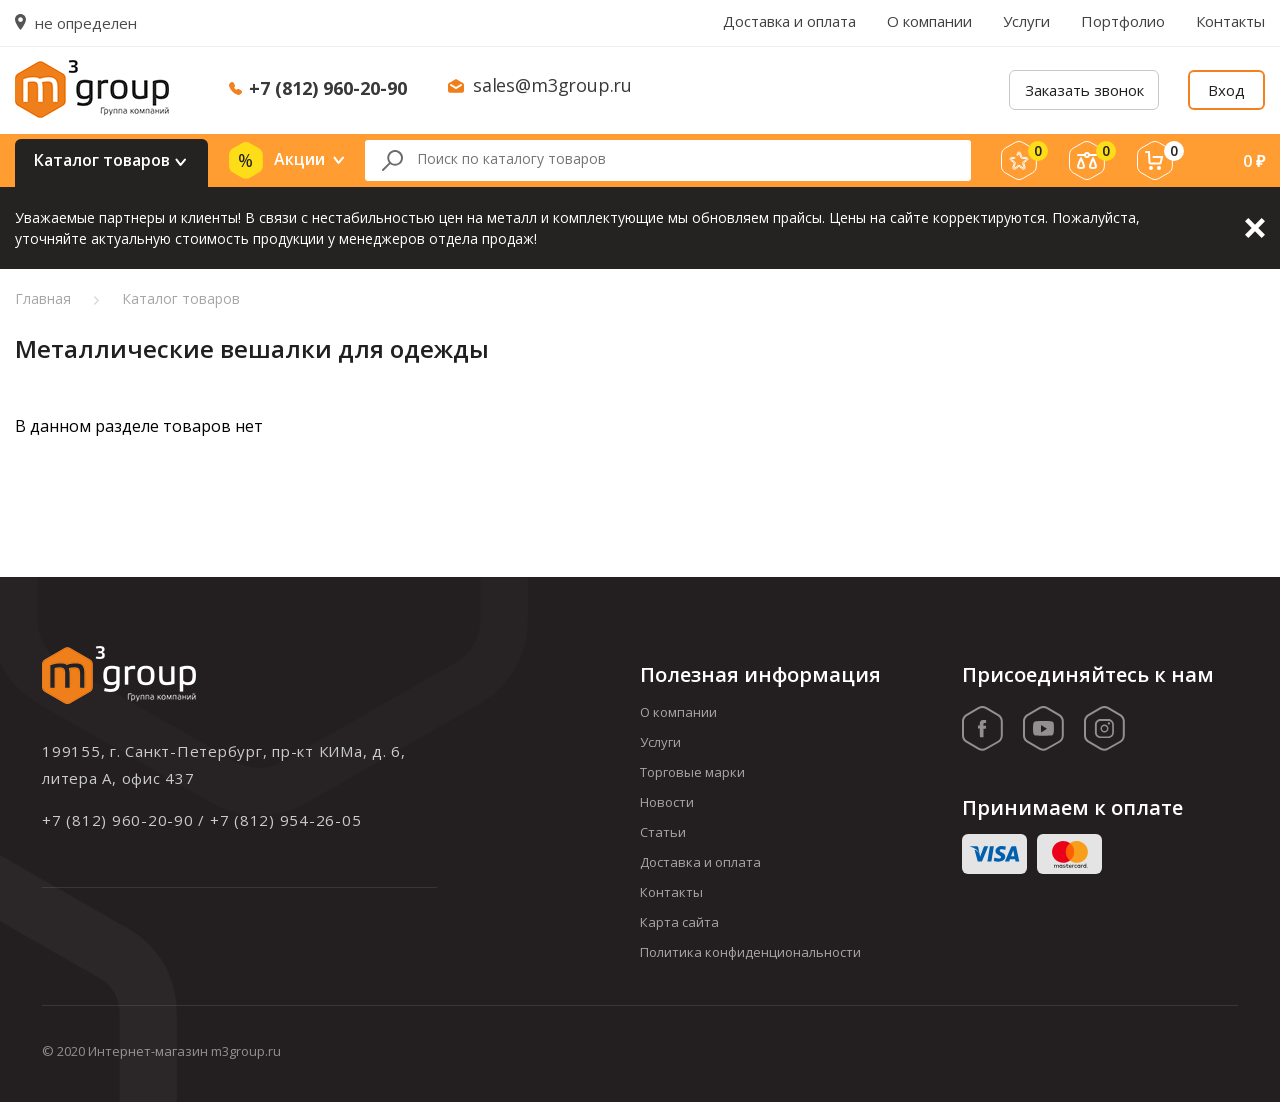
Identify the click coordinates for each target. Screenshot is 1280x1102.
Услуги (1026, 21)
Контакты (1230, 21)
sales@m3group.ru (552, 85)
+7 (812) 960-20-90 (328, 88)
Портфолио (1123, 21)
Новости (667, 802)
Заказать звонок (1084, 90)
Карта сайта (679, 922)
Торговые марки (692, 772)
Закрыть (1255, 228)
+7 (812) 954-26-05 (286, 820)
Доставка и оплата (789, 21)
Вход (1226, 90)
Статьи (663, 832)
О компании (929, 21)
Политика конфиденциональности (750, 952)
